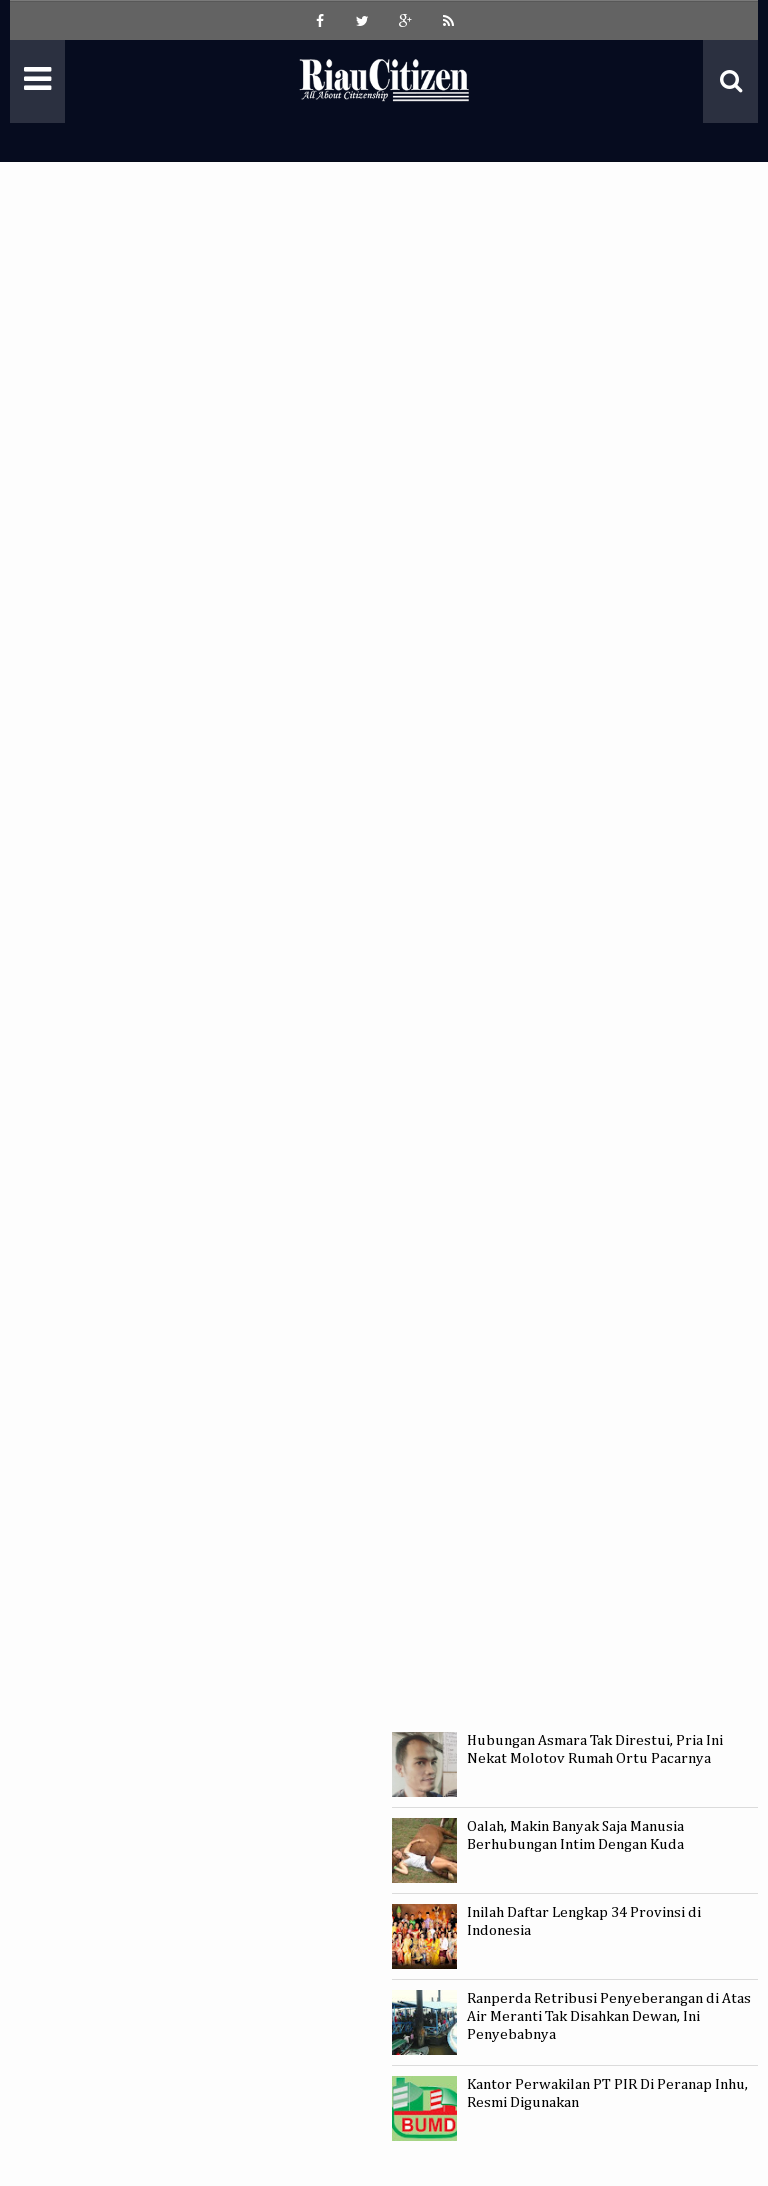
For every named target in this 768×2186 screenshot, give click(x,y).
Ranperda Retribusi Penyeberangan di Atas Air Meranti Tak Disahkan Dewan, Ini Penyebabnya (609, 2016)
